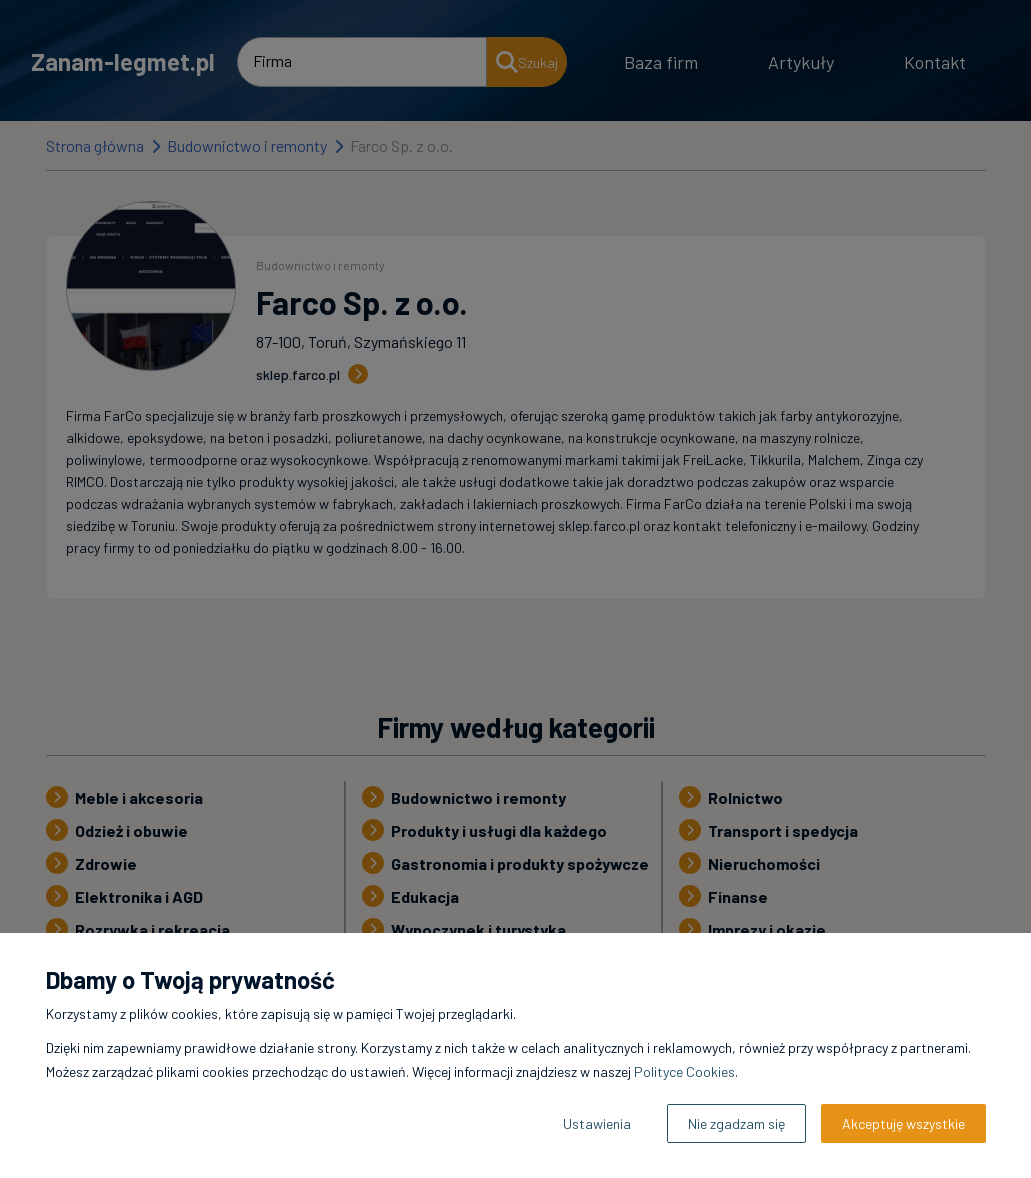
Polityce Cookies (684, 1071)
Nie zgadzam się (736, 1123)
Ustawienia (597, 1123)
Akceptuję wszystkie (903, 1123)
